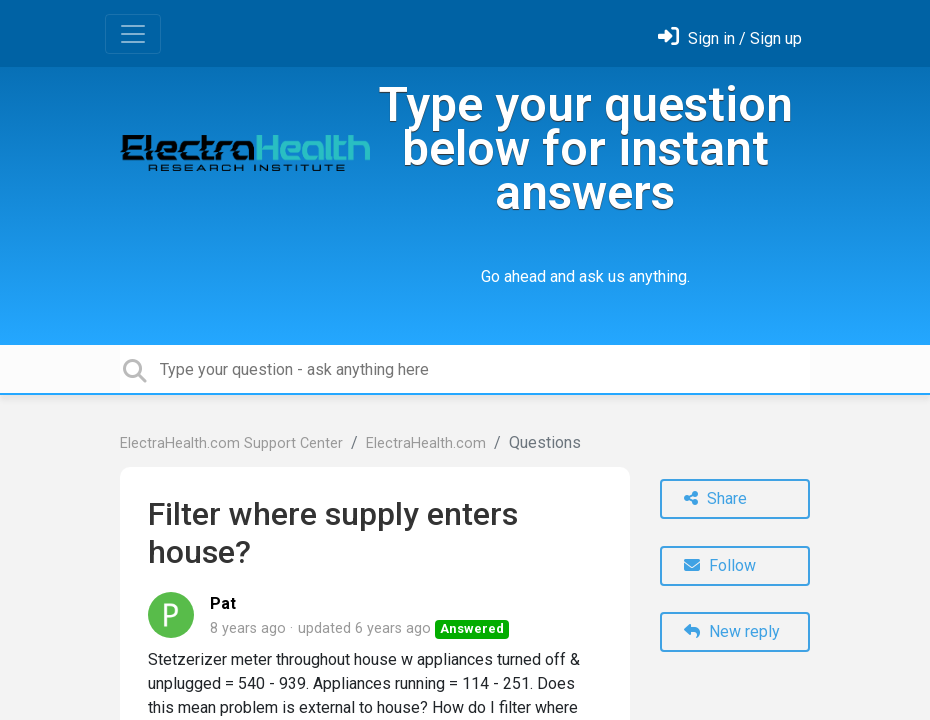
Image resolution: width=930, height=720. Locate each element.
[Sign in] (730, 38)
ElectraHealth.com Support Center (231, 443)
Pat (223, 603)
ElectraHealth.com (426, 443)
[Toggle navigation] (133, 34)
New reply (732, 631)
